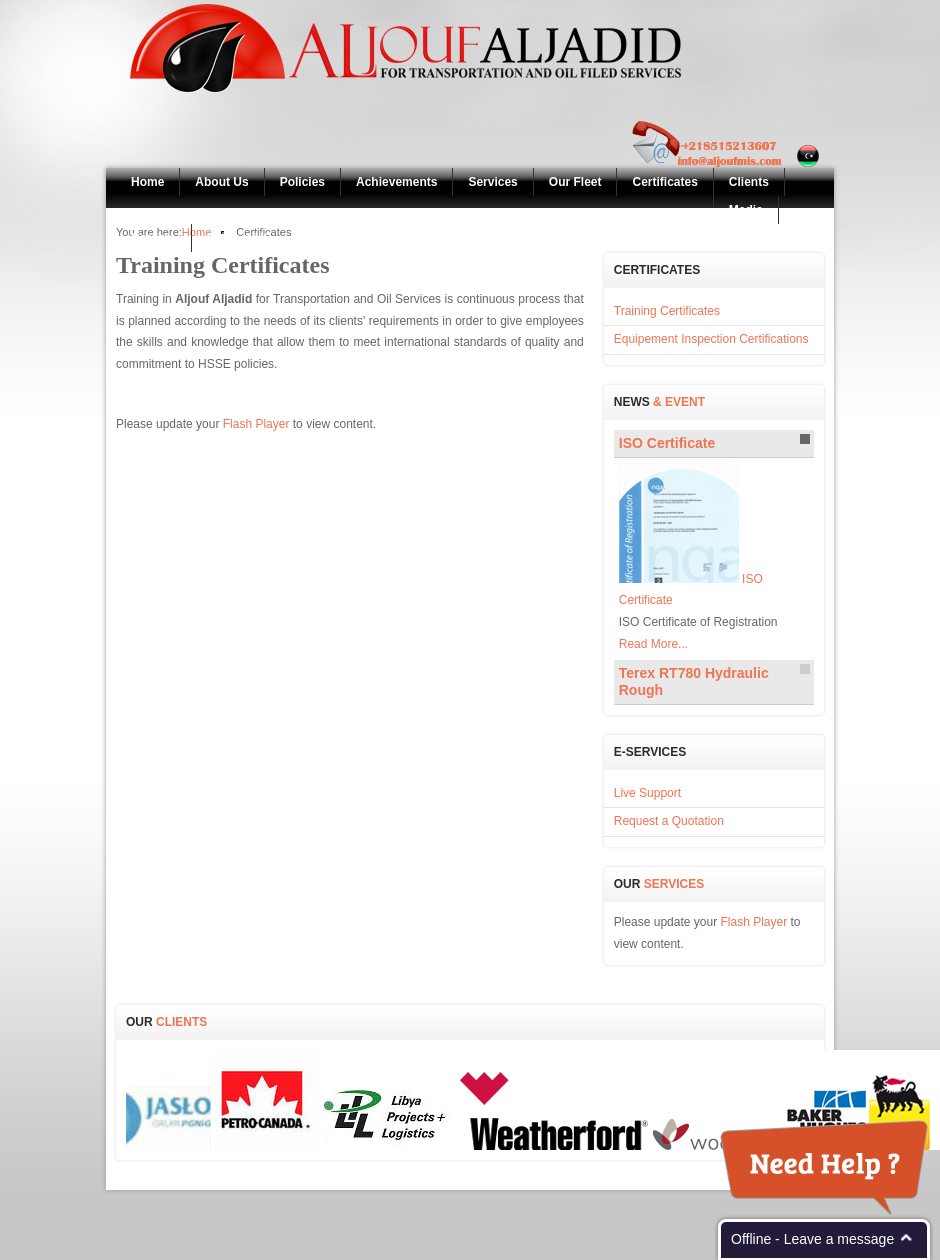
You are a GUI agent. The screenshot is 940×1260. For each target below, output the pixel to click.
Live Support (647, 793)
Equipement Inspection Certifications (711, 339)
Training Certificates (667, 311)
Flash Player (256, 424)
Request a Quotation (669, 821)
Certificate (667, 443)
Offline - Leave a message (812, 1239)
